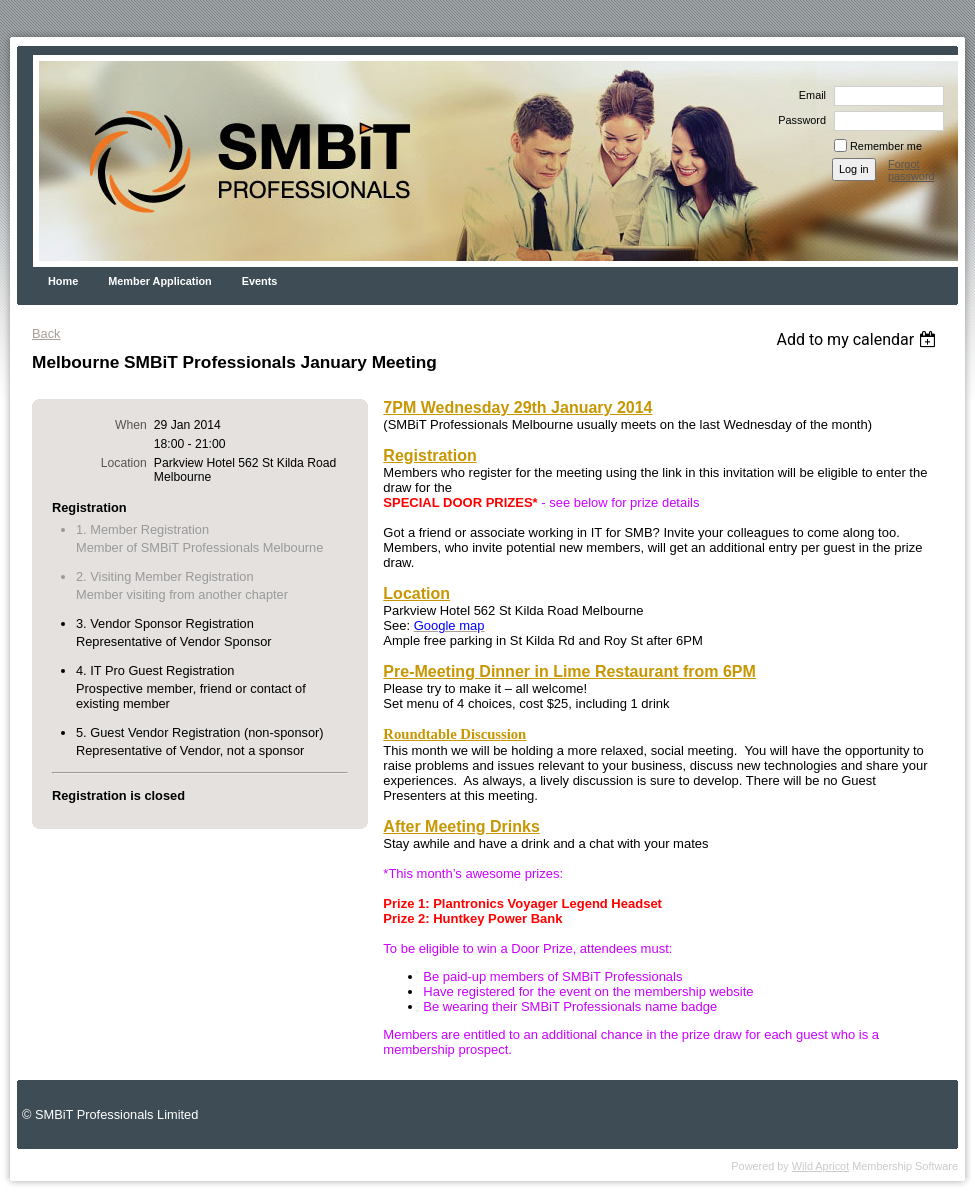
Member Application (160, 281)
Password (798, 120)
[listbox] (858, 339)
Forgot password (911, 170)
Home (63, 281)
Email (809, 95)
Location (124, 463)
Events (260, 281)
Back (46, 333)
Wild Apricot (820, 1166)
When (131, 425)
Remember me (886, 146)
